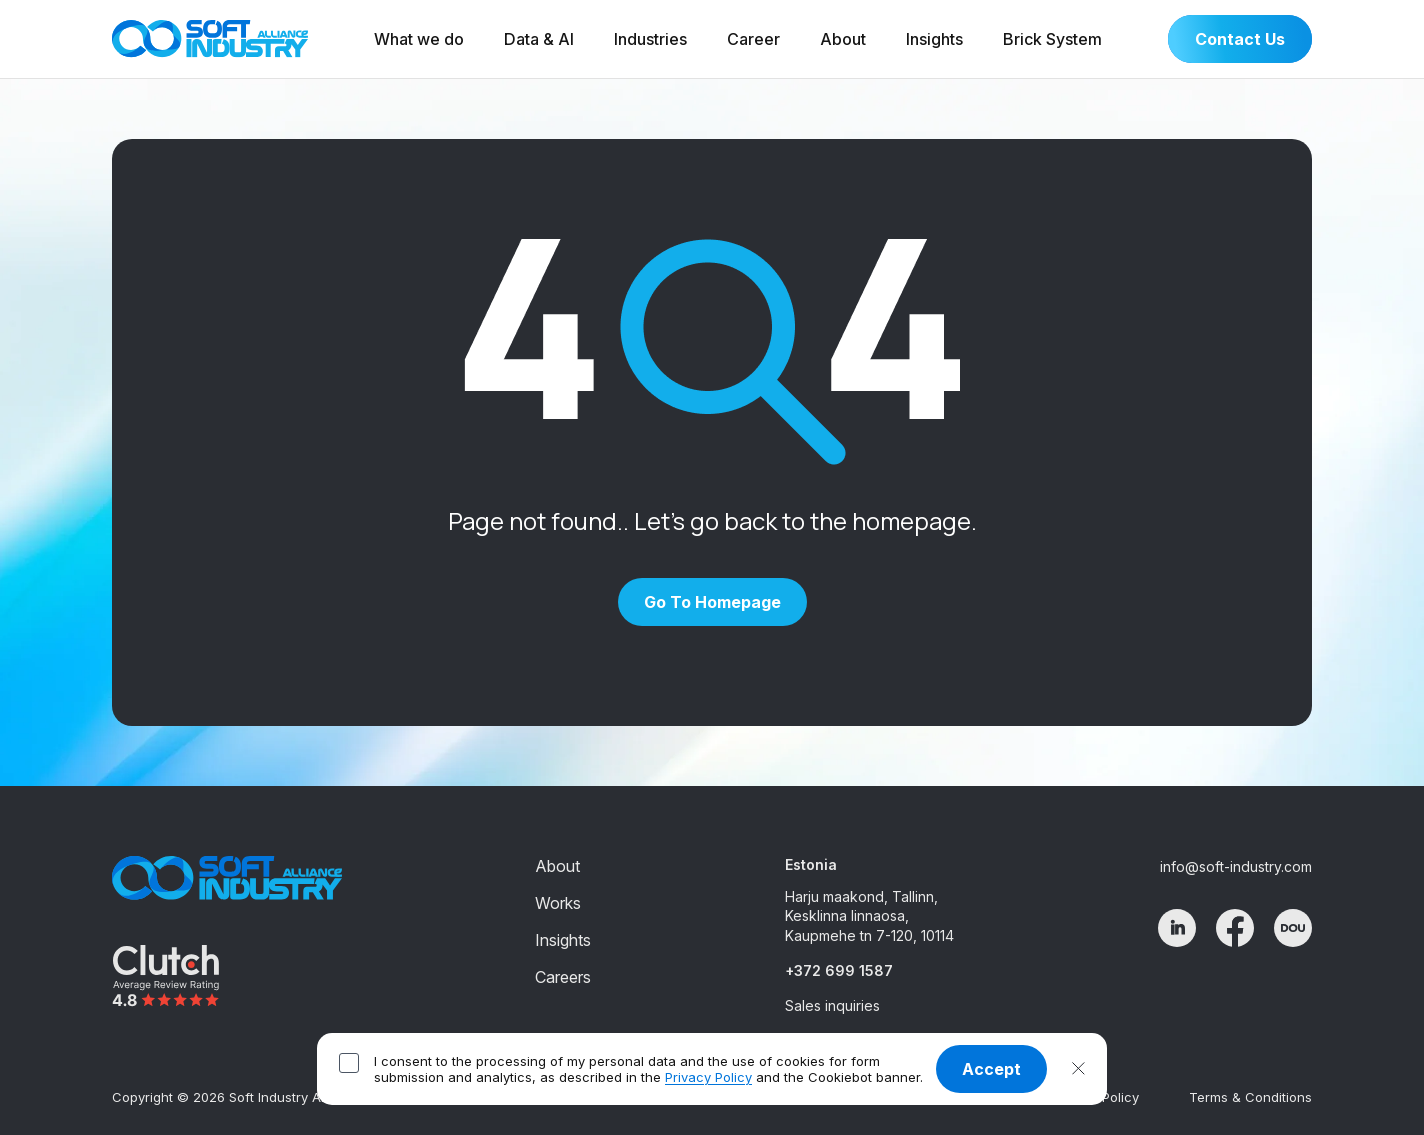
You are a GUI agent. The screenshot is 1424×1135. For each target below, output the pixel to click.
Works (558, 903)
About (843, 39)
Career (753, 39)
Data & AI (539, 39)
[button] (1078, 1069)
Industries (650, 39)
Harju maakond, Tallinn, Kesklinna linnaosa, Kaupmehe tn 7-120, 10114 (869, 916)
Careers (563, 977)
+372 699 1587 (839, 970)
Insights (934, 39)
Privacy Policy (708, 1077)
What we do (419, 39)
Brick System (1052, 39)
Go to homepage (712, 602)
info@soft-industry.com (1236, 866)
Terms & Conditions (1250, 1097)
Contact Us (1240, 39)
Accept (991, 1069)
